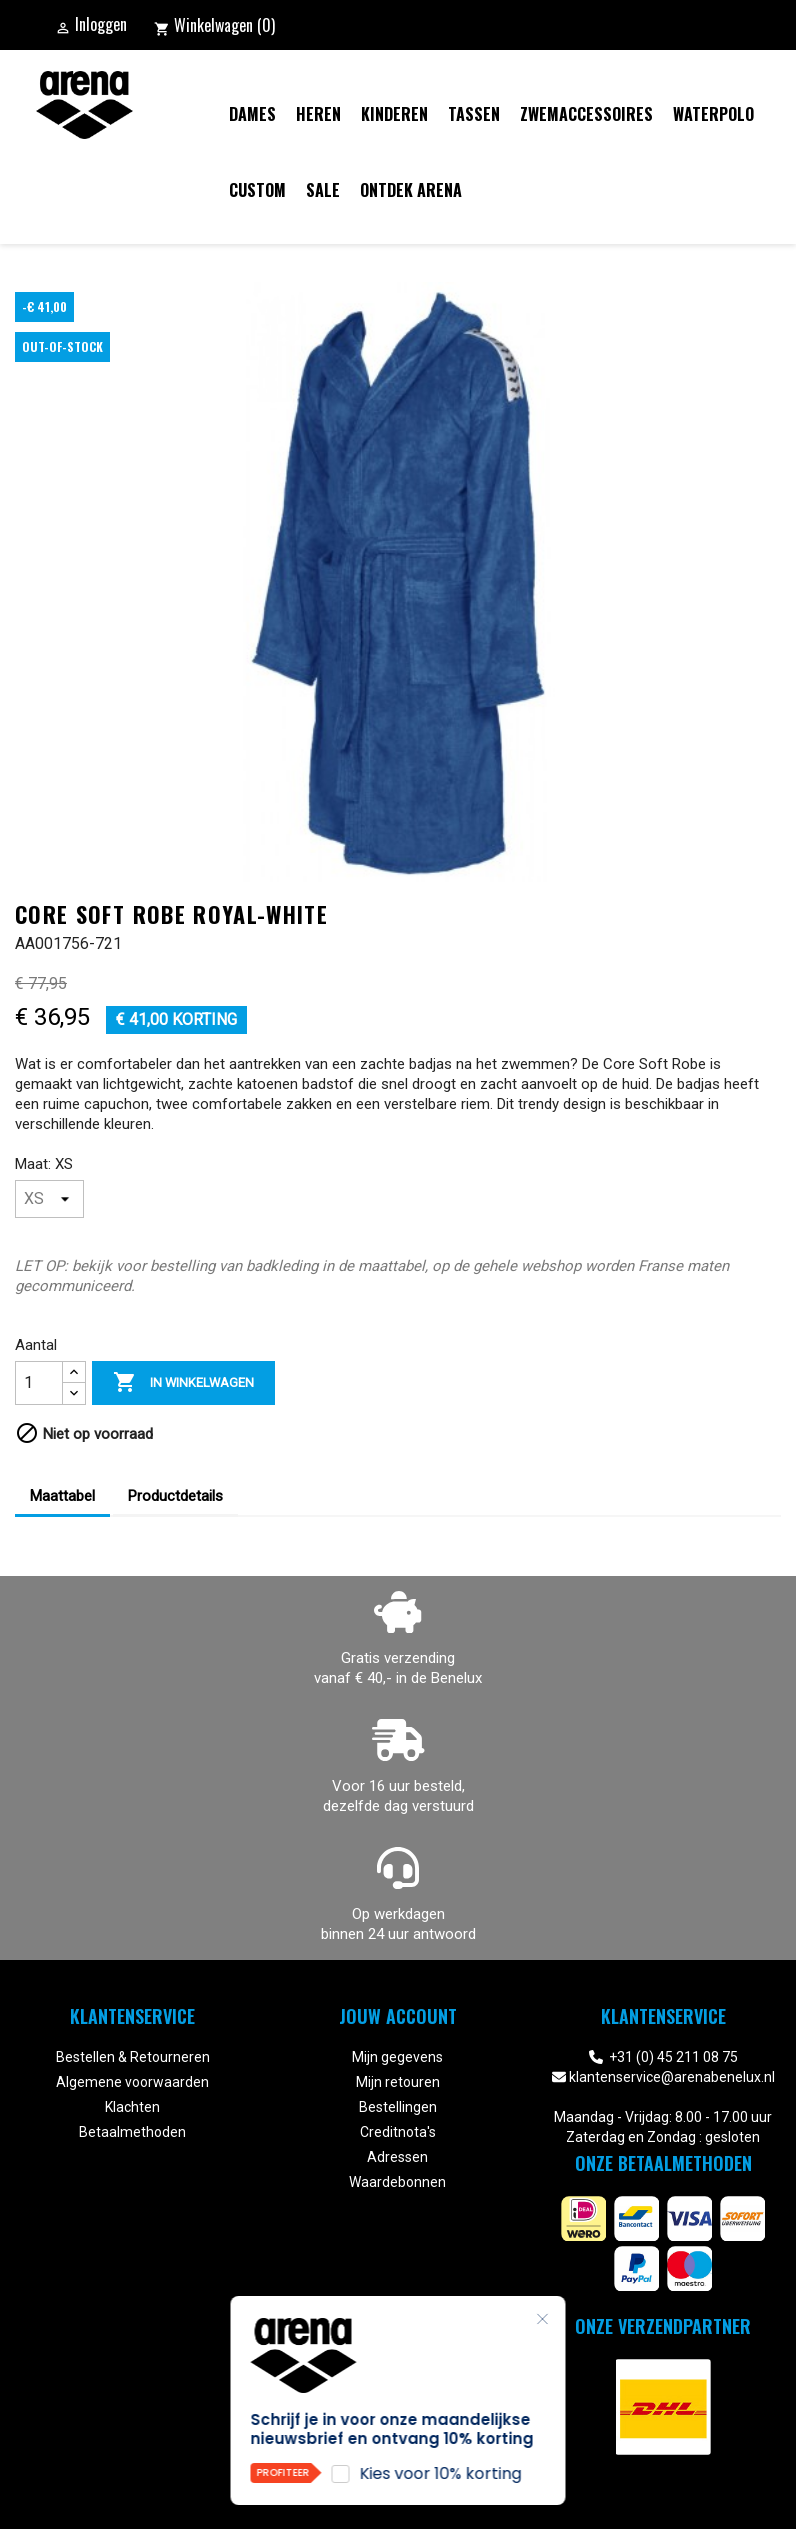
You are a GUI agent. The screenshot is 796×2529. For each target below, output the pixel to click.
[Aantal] (39, 1383)
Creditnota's (398, 2132)
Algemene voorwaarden (132, 2082)
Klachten (132, 2107)
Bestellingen (398, 2107)
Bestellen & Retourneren (133, 2057)
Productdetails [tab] (175, 1496)
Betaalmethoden (132, 2132)
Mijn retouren (398, 2082)
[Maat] (49, 1199)
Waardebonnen (397, 2182)
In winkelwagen (183, 1383)
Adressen (397, 2157)
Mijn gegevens (397, 2057)
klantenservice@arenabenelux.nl (672, 2077)
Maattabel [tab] (62, 1496)
